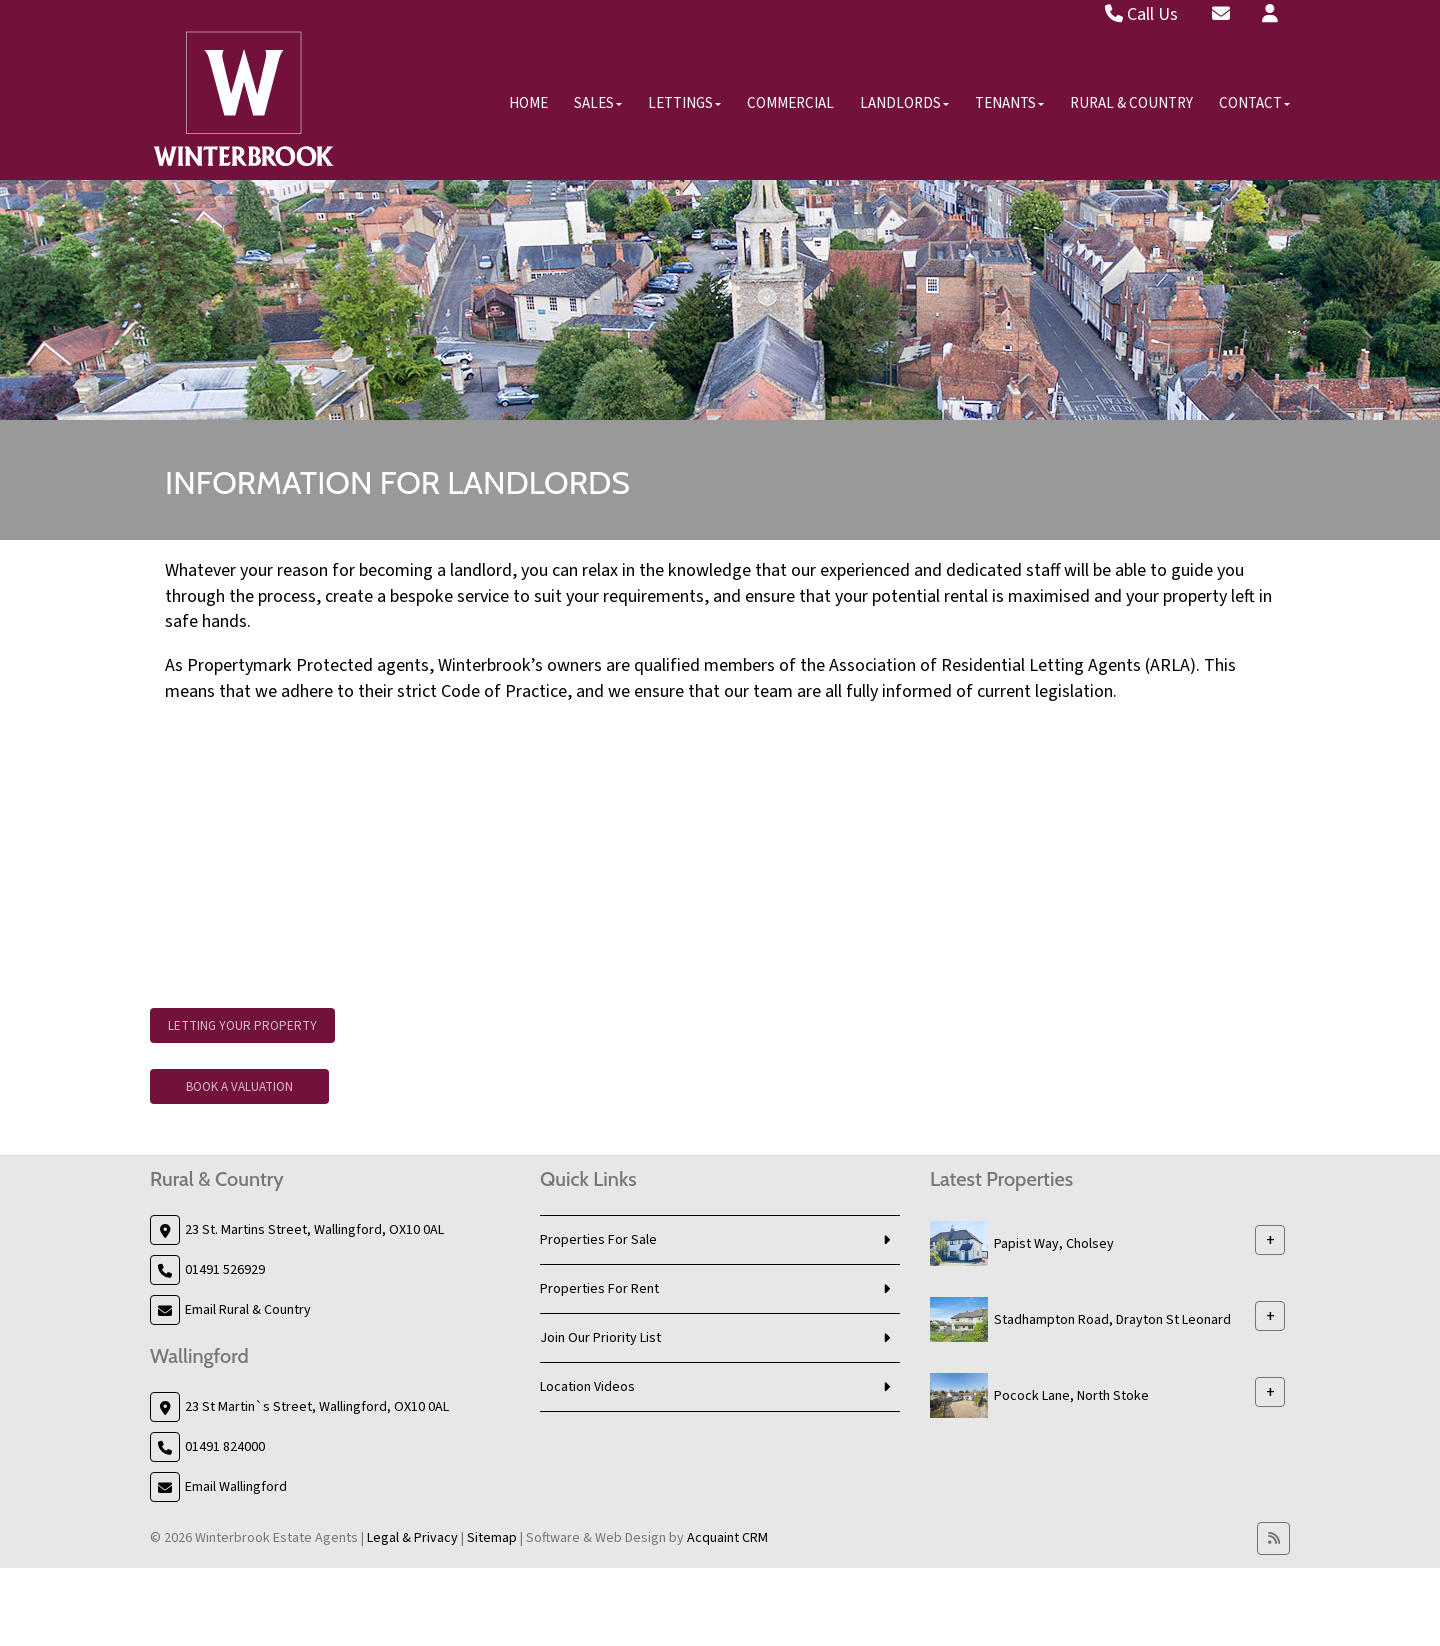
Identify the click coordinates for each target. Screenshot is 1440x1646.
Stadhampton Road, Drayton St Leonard (1112, 1320)
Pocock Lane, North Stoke (1071, 1396)
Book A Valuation (239, 1087)
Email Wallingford (236, 1487)
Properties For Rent (599, 1289)
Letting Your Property (242, 1026)
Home (528, 103)
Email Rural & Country (248, 1310)
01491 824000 (225, 1447)
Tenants (1009, 103)
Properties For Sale (598, 1240)
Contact (1254, 103)
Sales (598, 103)
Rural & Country (1131, 103)
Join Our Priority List (600, 1338)
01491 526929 (225, 1270)
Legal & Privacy (412, 1538)
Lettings (684, 103)
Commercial (790, 103)
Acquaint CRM (727, 1538)
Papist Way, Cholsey (1054, 1244)
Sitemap (492, 1538)
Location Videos (587, 1387)
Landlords (904, 103)
